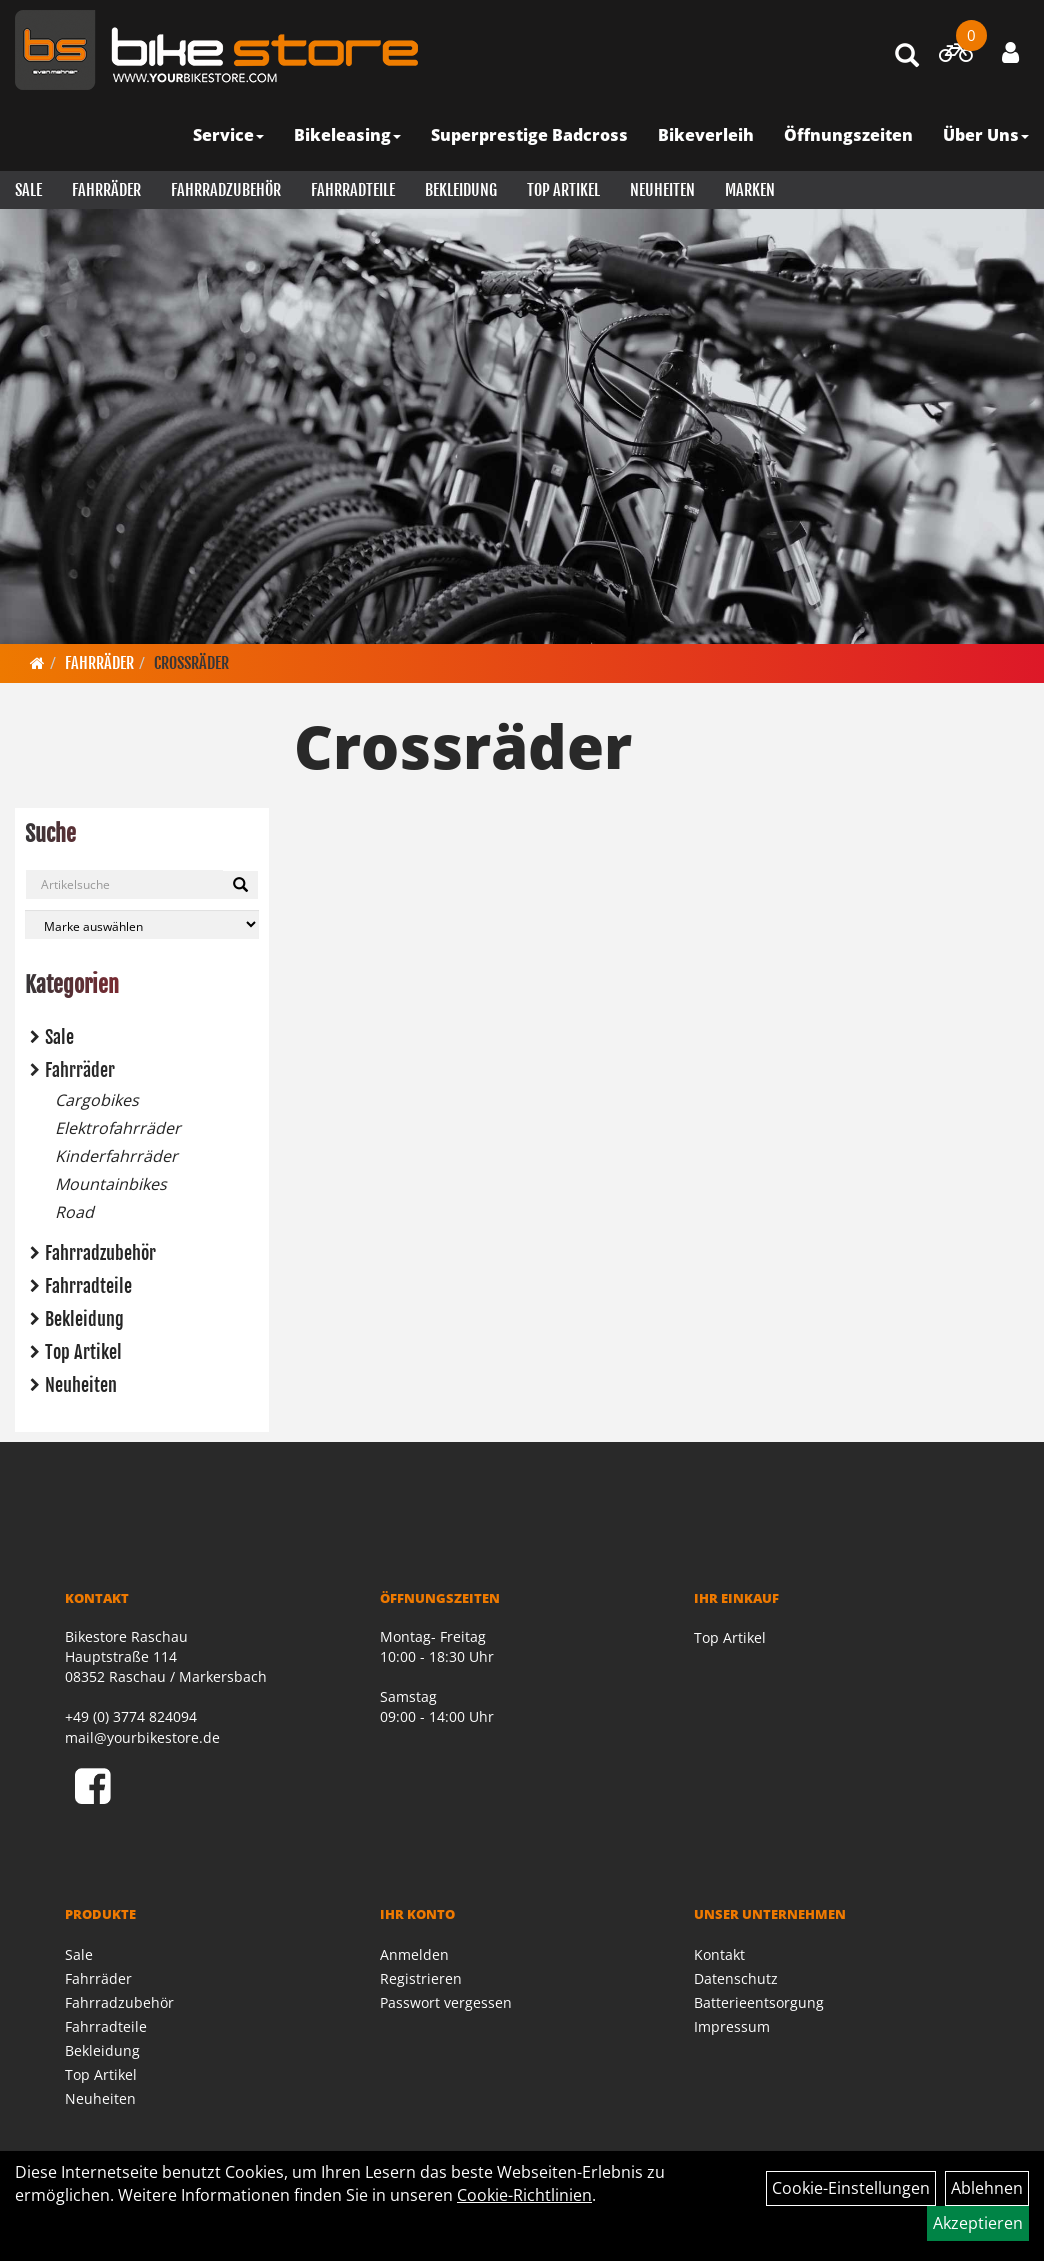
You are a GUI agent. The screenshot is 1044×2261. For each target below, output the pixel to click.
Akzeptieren (978, 2223)
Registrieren (421, 1978)
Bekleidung (461, 190)
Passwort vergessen (446, 2002)
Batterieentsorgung (759, 2002)
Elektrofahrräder (118, 1128)
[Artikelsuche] (907, 56)
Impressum (732, 2026)
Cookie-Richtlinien (524, 2195)
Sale (28, 190)
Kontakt (719, 1954)
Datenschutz (736, 1978)
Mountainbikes (111, 1184)
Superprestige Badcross (529, 135)
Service (228, 135)
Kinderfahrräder (116, 1156)
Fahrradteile (353, 190)
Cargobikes (97, 1100)
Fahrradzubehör (226, 190)
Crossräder (191, 663)
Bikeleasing (347, 135)
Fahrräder (106, 190)
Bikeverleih (706, 135)
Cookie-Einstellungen (851, 2188)
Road (74, 1212)
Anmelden (414, 1954)
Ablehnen (987, 2188)
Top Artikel (563, 190)
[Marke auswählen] (142, 924)
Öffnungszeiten (848, 135)
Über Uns (986, 135)
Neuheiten (662, 190)
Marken (750, 190)
